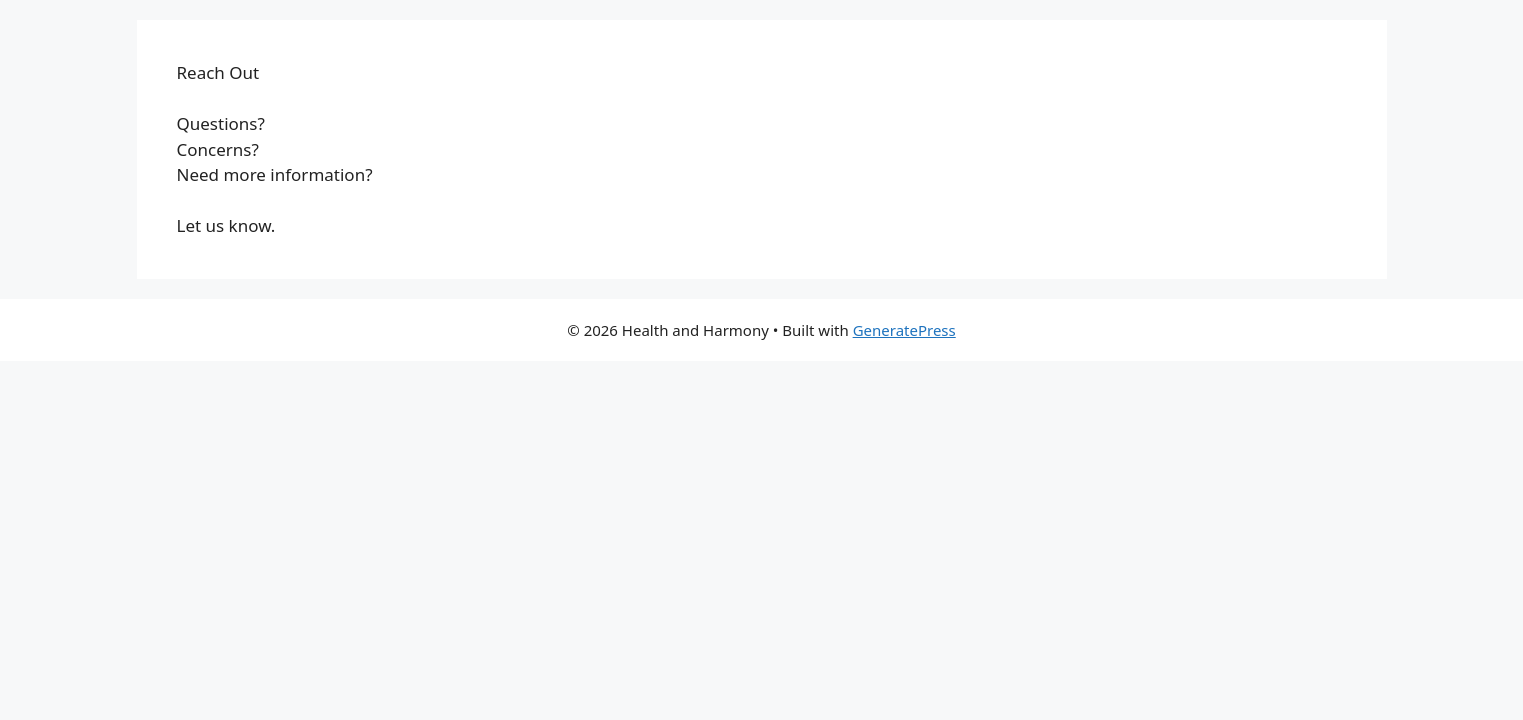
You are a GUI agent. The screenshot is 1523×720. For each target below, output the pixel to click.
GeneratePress (904, 330)
